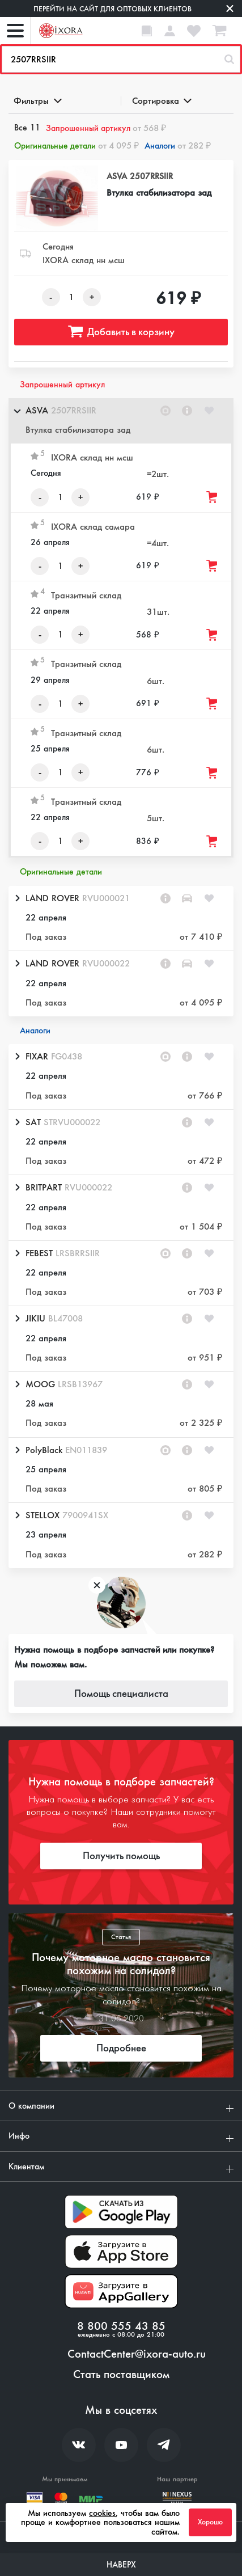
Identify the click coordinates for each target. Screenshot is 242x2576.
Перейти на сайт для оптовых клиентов (112, 9)
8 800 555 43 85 (121, 2326)
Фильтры (37, 101)
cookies (102, 2513)
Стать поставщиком (121, 2374)
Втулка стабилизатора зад (159, 192)
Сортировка (161, 101)
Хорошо (210, 2522)
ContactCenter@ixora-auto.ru (136, 2354)
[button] (121, 421)
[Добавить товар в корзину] (212, 497)
